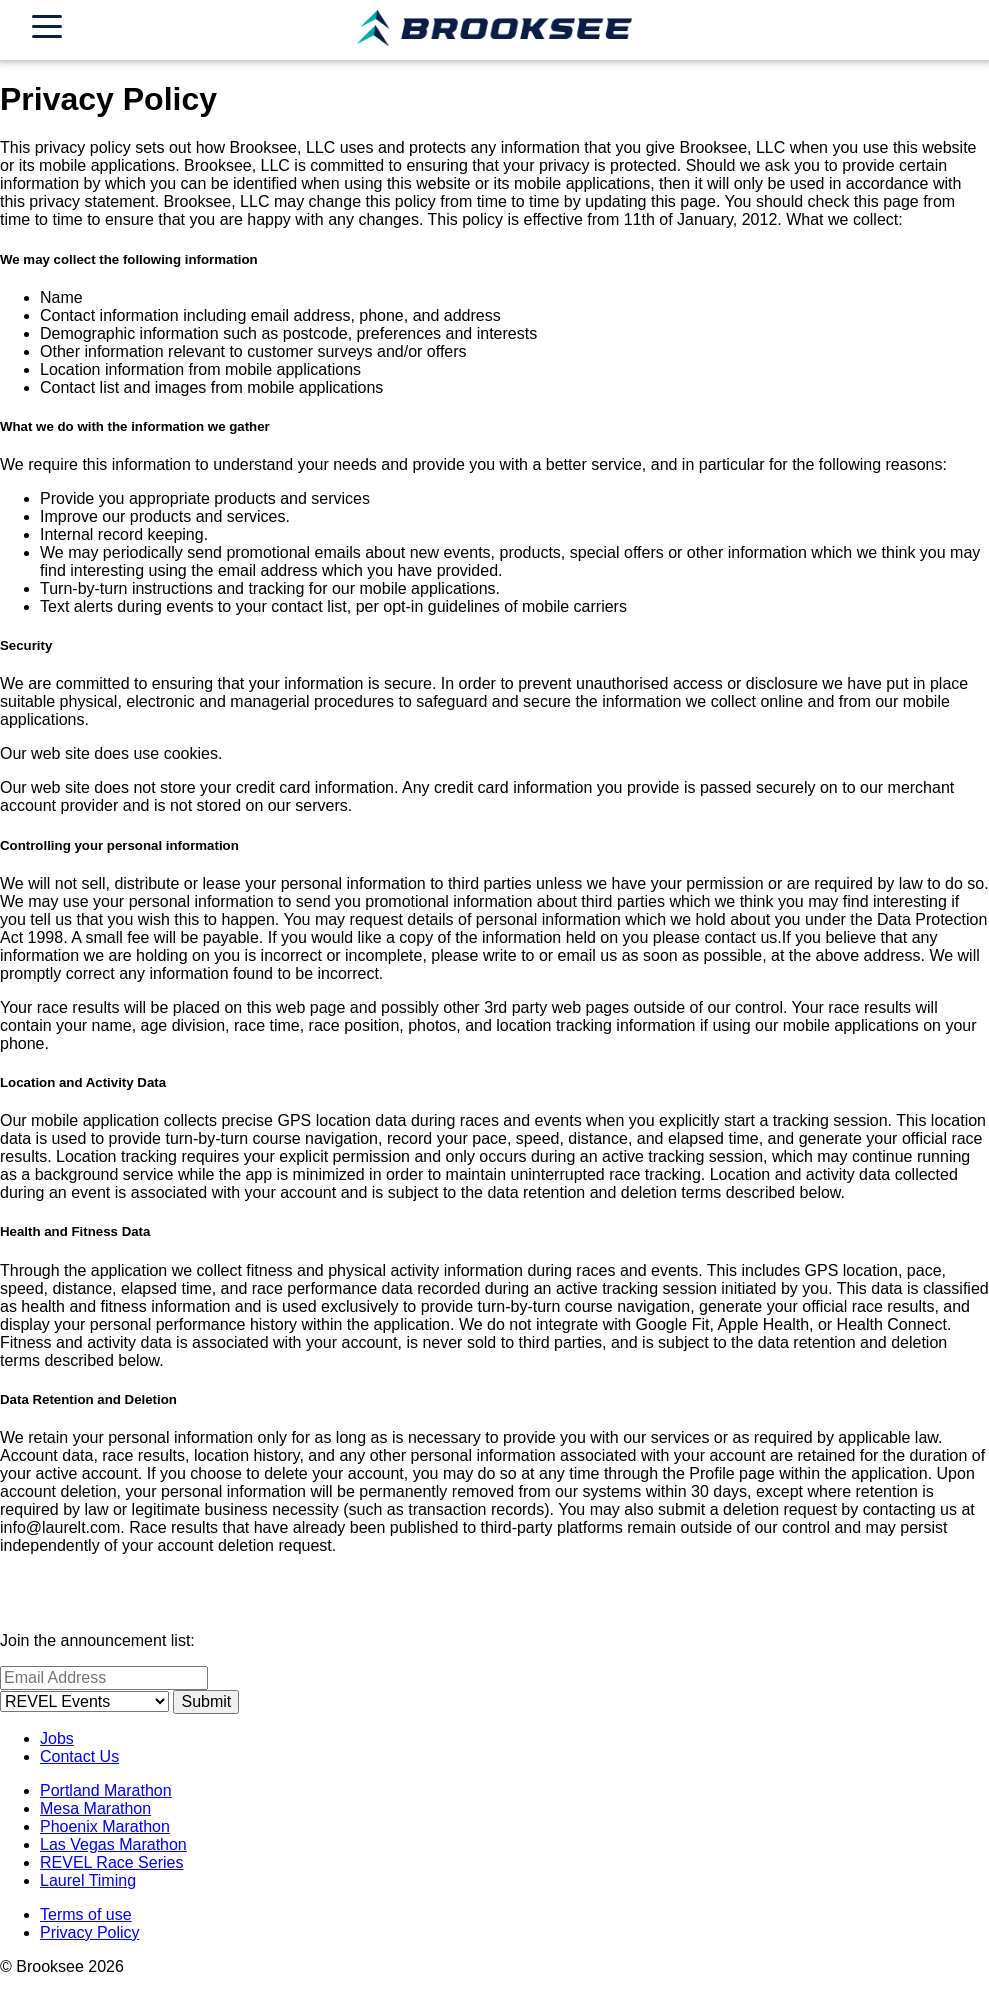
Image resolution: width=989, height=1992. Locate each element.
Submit (206, 1701)
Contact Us (79, 1756)
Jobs (57, 1738)
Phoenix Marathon (105, 1826)
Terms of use (86, 1914)
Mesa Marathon (95, 1808)
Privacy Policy (90, 1932)
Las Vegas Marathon (113, 1844)
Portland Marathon (106, 1790)
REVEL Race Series (111, 1862)
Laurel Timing (88, 1880)
